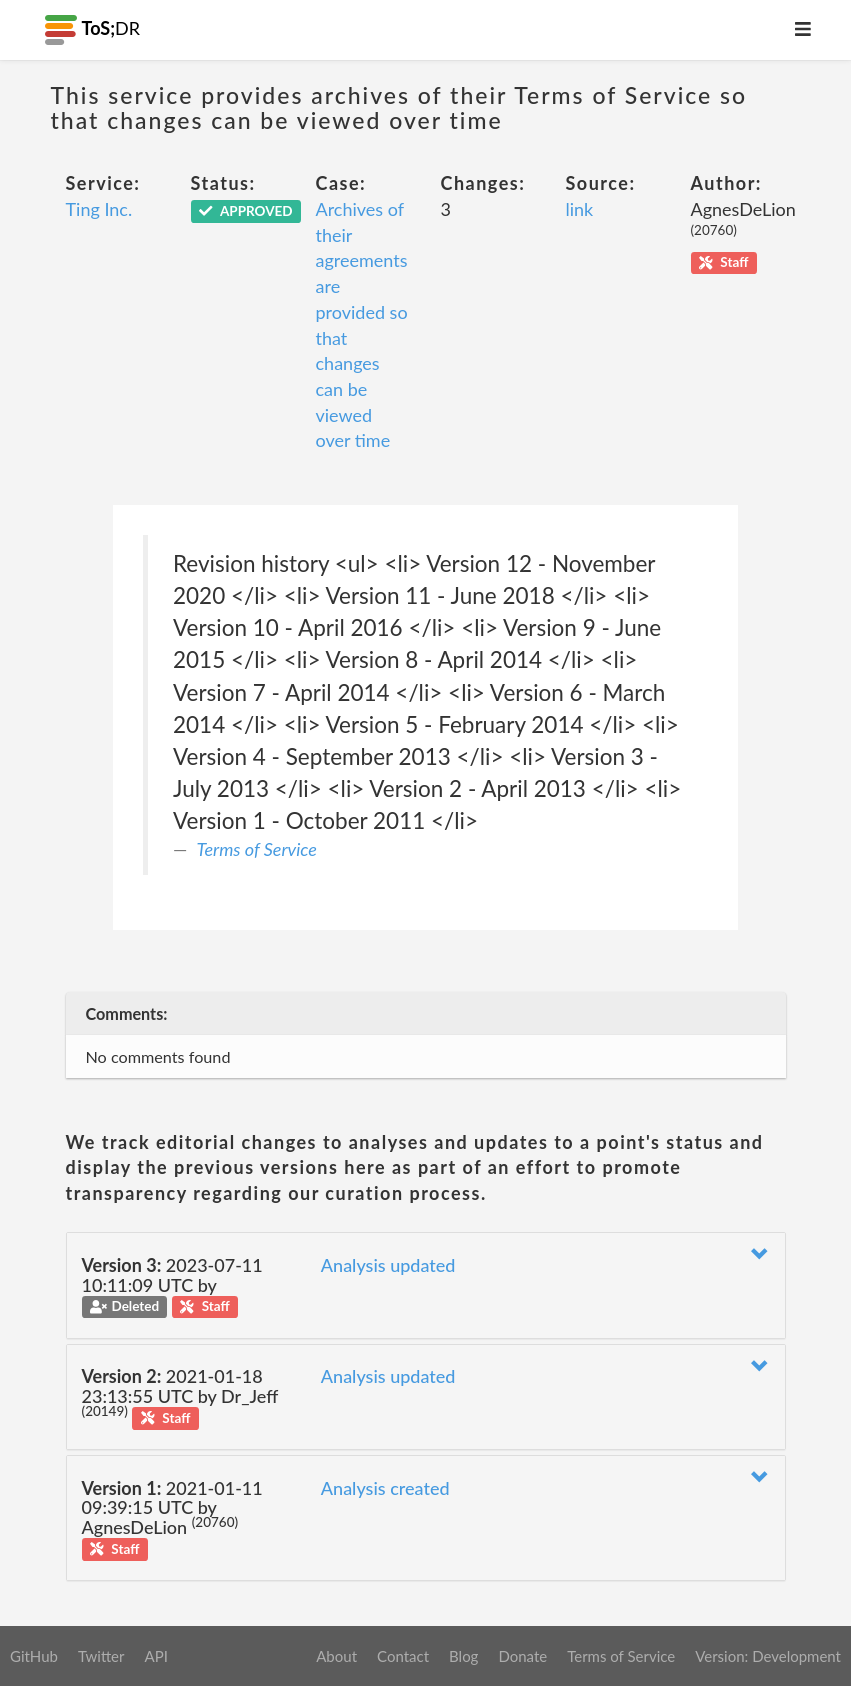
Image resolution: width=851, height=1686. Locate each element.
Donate (522, 1656)
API (155, 1656)
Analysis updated (388, 1265)
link (580, 209)
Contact (403, 1656)
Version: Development (768, 1656)
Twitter (101, 1656)
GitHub (34, 1656)
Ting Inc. (99, 209)
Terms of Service (257, 849)
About (336, 1656)
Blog (463, 1656)
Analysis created (385, 1488)
